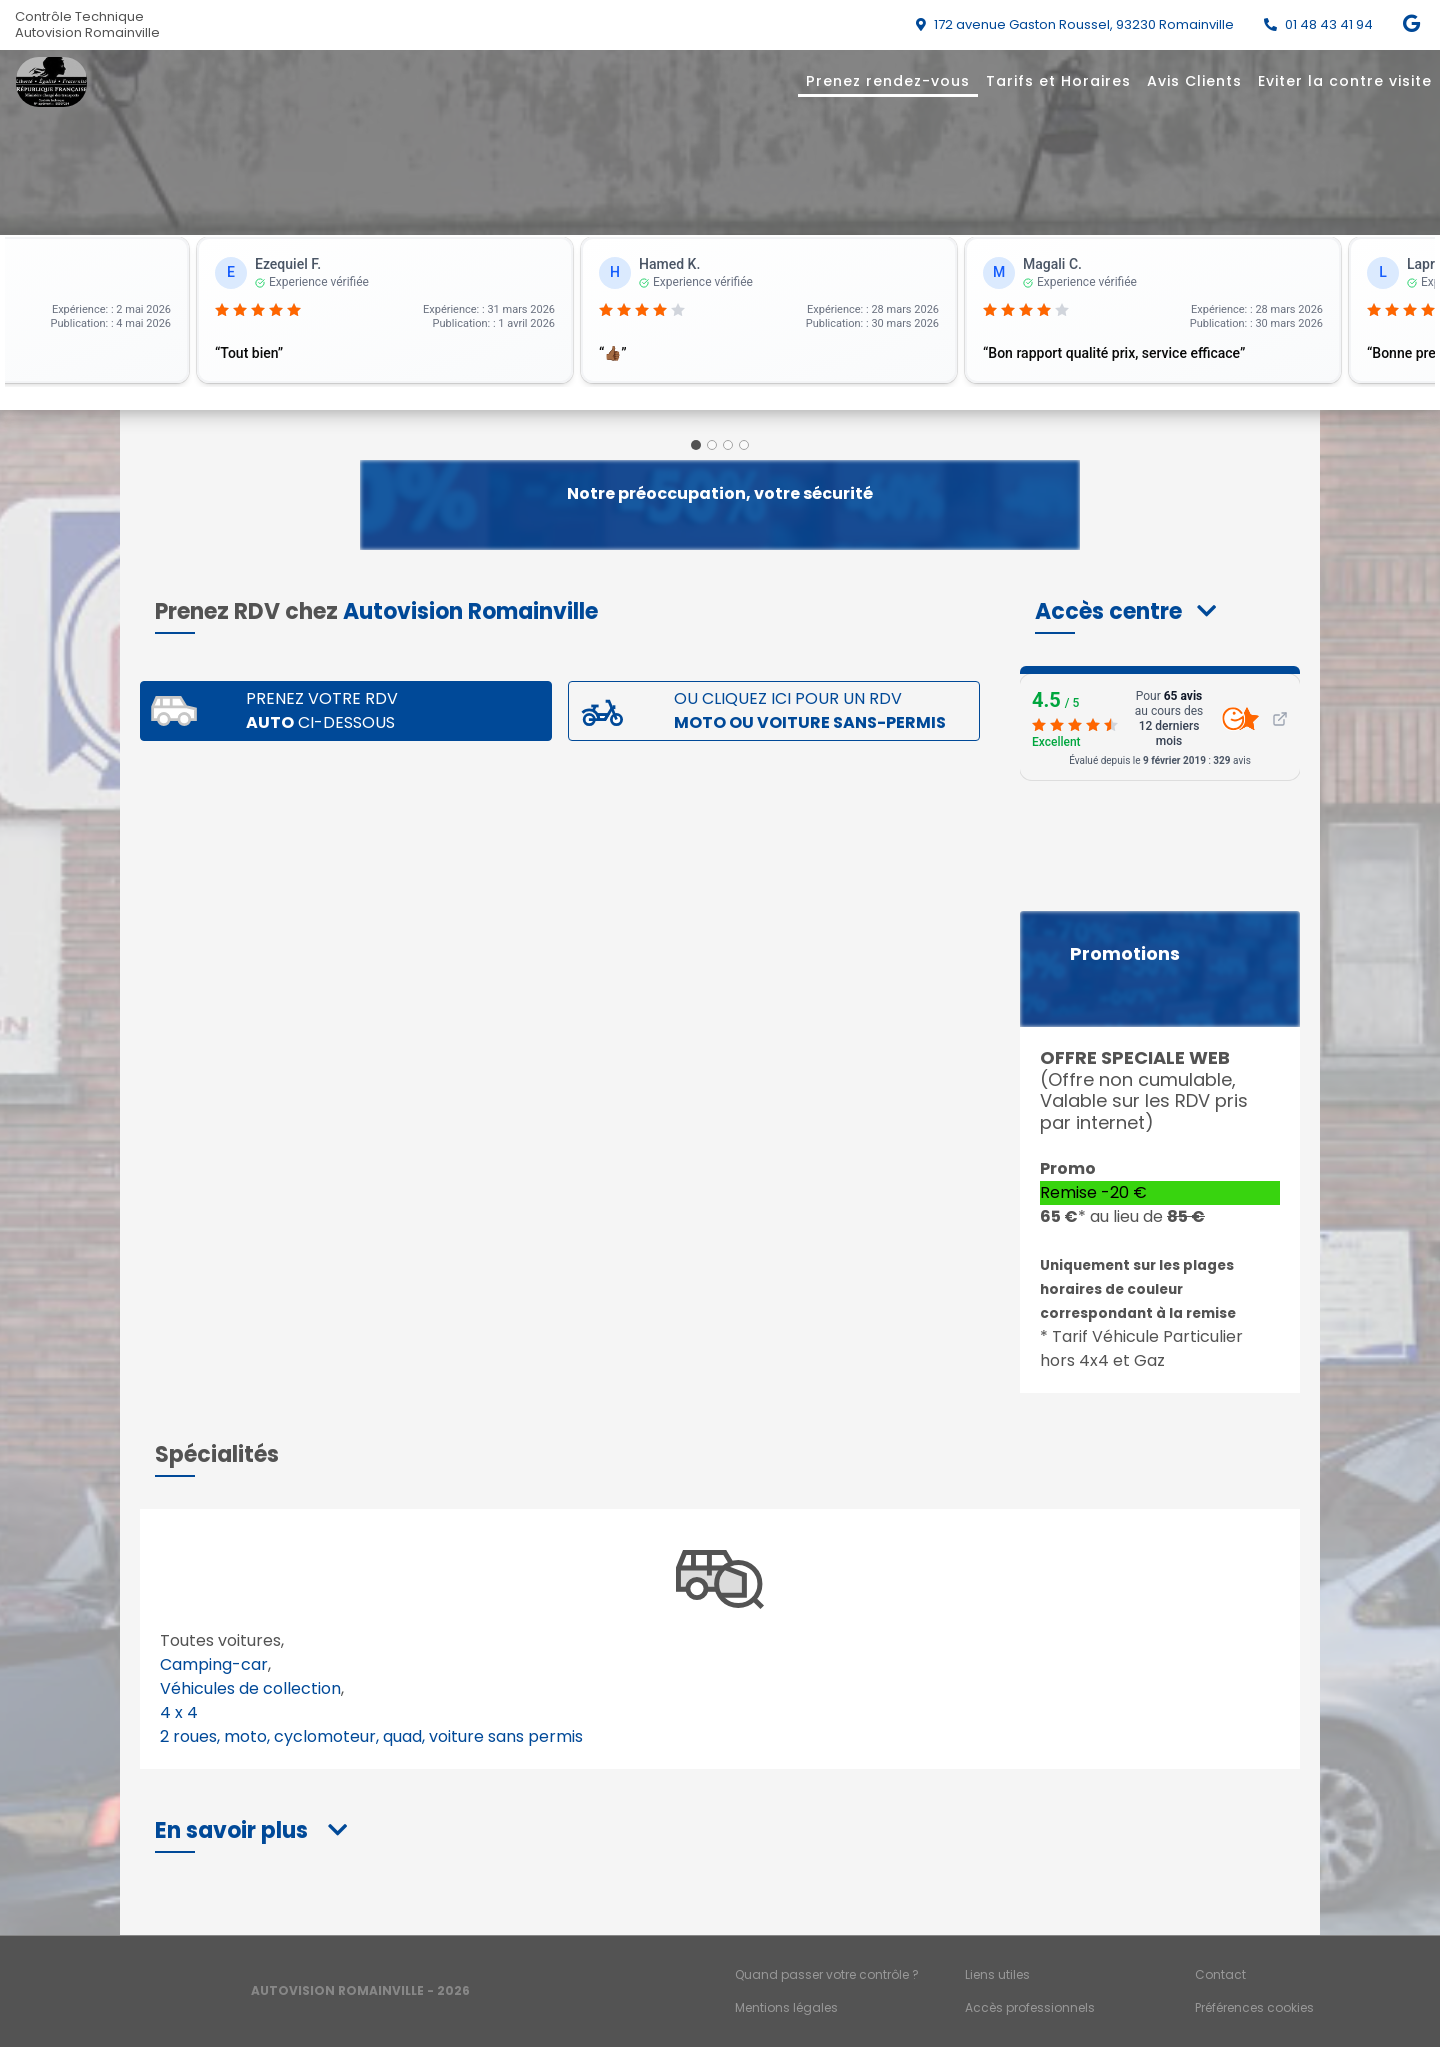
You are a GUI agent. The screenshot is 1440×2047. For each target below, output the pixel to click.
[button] (1125, 611)
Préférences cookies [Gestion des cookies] (1254, 2007)
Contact (1220, 1974)
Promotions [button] (1125, 954)
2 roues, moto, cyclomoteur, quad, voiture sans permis (371, 1736)
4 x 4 (179, 1712)
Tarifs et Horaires (1058, 81)
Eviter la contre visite (1345, 81)
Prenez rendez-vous (888, 81)
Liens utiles (997, 1974)
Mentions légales (786, 2007)
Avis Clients (1194, 81)
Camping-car (214, 1664)
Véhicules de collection (250, 1688)
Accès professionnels (1030, 2007)
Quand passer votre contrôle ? (827, 1974)
